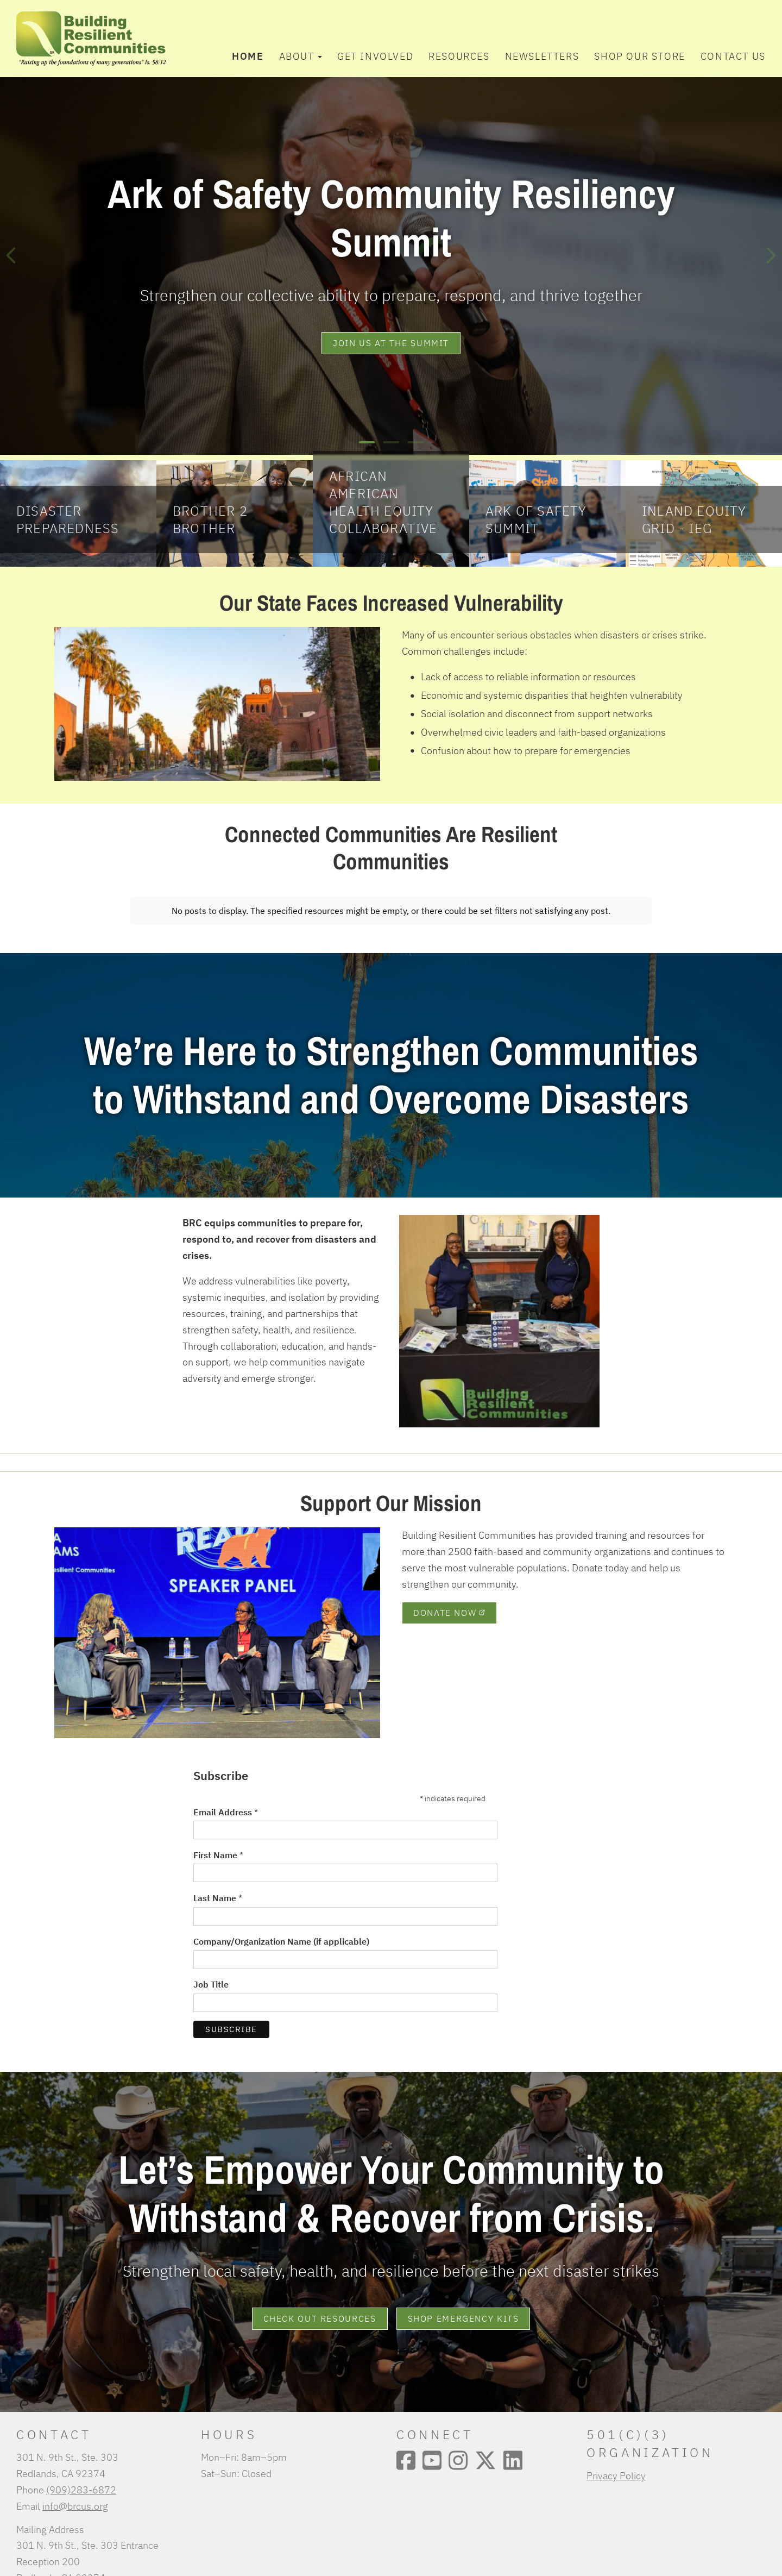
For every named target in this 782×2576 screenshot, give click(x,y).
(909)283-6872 (81, 2483)
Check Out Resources (319, 2311)
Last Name (217, 1891)
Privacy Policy (616, 2468)
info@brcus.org (75, 2499)
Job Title (211, 1977)
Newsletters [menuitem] (542, 55)
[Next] (771, 255)
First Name (218, 1848)
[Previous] (11, 255)
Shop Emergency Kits (463, 2311)
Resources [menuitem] (458, 55)
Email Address (225, 1805)
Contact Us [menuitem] (733, 55)
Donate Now (449, 1606)
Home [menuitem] (247, 55)
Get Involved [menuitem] (375, 55)
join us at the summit (391, 342)
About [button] (300, 55)
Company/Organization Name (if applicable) (281, 1934)
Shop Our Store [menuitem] (639, 55)
